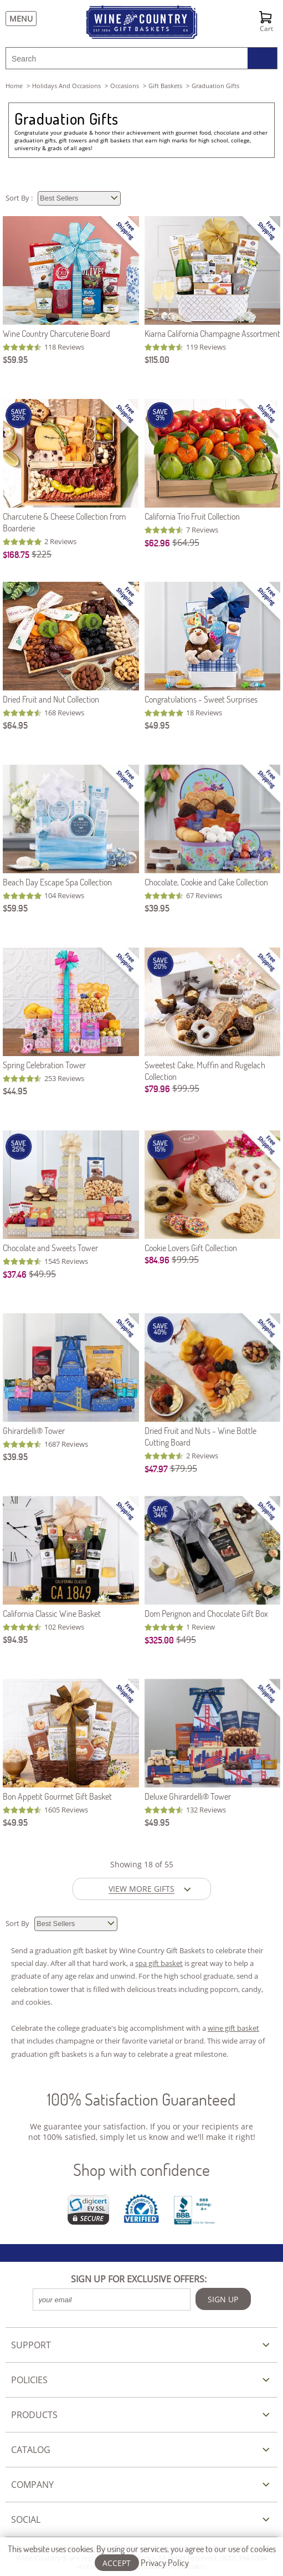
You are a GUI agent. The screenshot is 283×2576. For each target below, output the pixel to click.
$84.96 (157, 1260)
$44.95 (15, 1091)
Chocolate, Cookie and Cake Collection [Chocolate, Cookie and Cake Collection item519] (206, 882)
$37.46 (15, 1274)
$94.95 (15, 1639)
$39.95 (157, 908)
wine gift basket (233, 2028)
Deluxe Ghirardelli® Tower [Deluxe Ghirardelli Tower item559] (188, 1796)
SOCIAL (25, 2519)
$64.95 (15, 725)
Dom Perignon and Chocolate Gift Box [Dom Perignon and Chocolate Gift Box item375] (206, 1613)
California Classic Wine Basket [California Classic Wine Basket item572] (52, 1613)
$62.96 (157, 543)
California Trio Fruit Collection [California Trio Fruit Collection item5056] (192, 516)
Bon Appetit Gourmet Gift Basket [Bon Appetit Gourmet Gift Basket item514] (57, 1796)
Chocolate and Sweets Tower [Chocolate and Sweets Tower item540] (50, 1247)
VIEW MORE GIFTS (141, 1888)
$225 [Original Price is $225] (42, 554)
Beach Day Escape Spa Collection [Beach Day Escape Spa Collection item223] (57, 882)
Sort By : (20, 198)
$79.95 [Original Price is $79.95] (183, 1468)
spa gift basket (159, 1963)
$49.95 (157, 725)
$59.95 (15, 359)
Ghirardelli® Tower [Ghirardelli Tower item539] (34, 1430)
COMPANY (32, 2484)
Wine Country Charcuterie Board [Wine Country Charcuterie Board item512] (56, 333)
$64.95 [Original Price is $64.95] (185, 542)
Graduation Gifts (66, 119)
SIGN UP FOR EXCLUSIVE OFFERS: (139, 2279)
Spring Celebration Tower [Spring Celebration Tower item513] (44, 1065)
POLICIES (29, 2380)
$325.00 (159, 1640)
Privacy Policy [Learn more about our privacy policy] (165, 2562)
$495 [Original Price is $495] (186, 1639)
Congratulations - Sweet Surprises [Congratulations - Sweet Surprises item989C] (201, 699)
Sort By (18, 1923)
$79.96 (157, 1088)
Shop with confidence (141, 2169)
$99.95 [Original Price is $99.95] (185, 1088)
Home (14, 85)
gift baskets (165, 85)
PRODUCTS (34, 2415)
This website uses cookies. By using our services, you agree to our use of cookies (142, 2555)
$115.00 (157, 359)
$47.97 (156, 1468)
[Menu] (18, 18)
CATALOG (30, 2450)
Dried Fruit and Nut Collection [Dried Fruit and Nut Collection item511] (51, 699)
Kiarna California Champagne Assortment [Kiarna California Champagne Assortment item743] (212, 333)
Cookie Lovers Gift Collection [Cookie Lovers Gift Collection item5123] (191, 1247)
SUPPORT (31, 2345)
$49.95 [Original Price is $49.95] (42, 1274)
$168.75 (16, 554)
